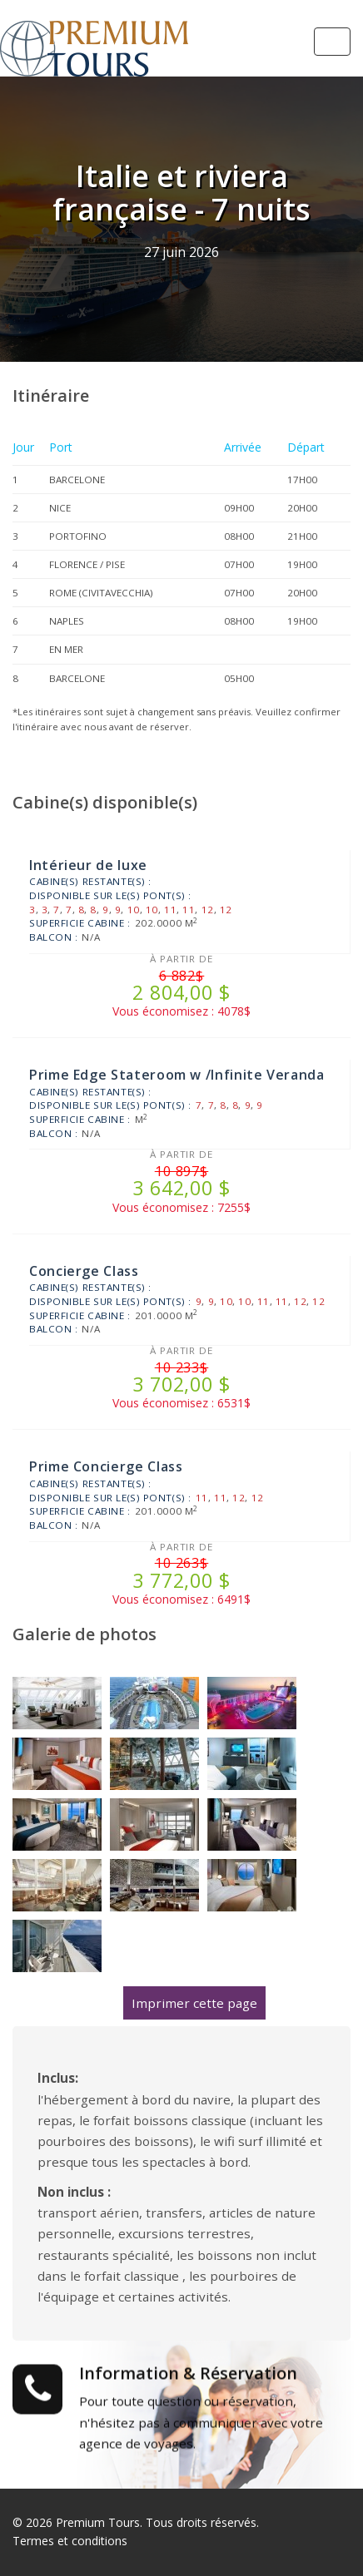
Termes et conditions (69, 2541)
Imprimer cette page (194, 2003)
